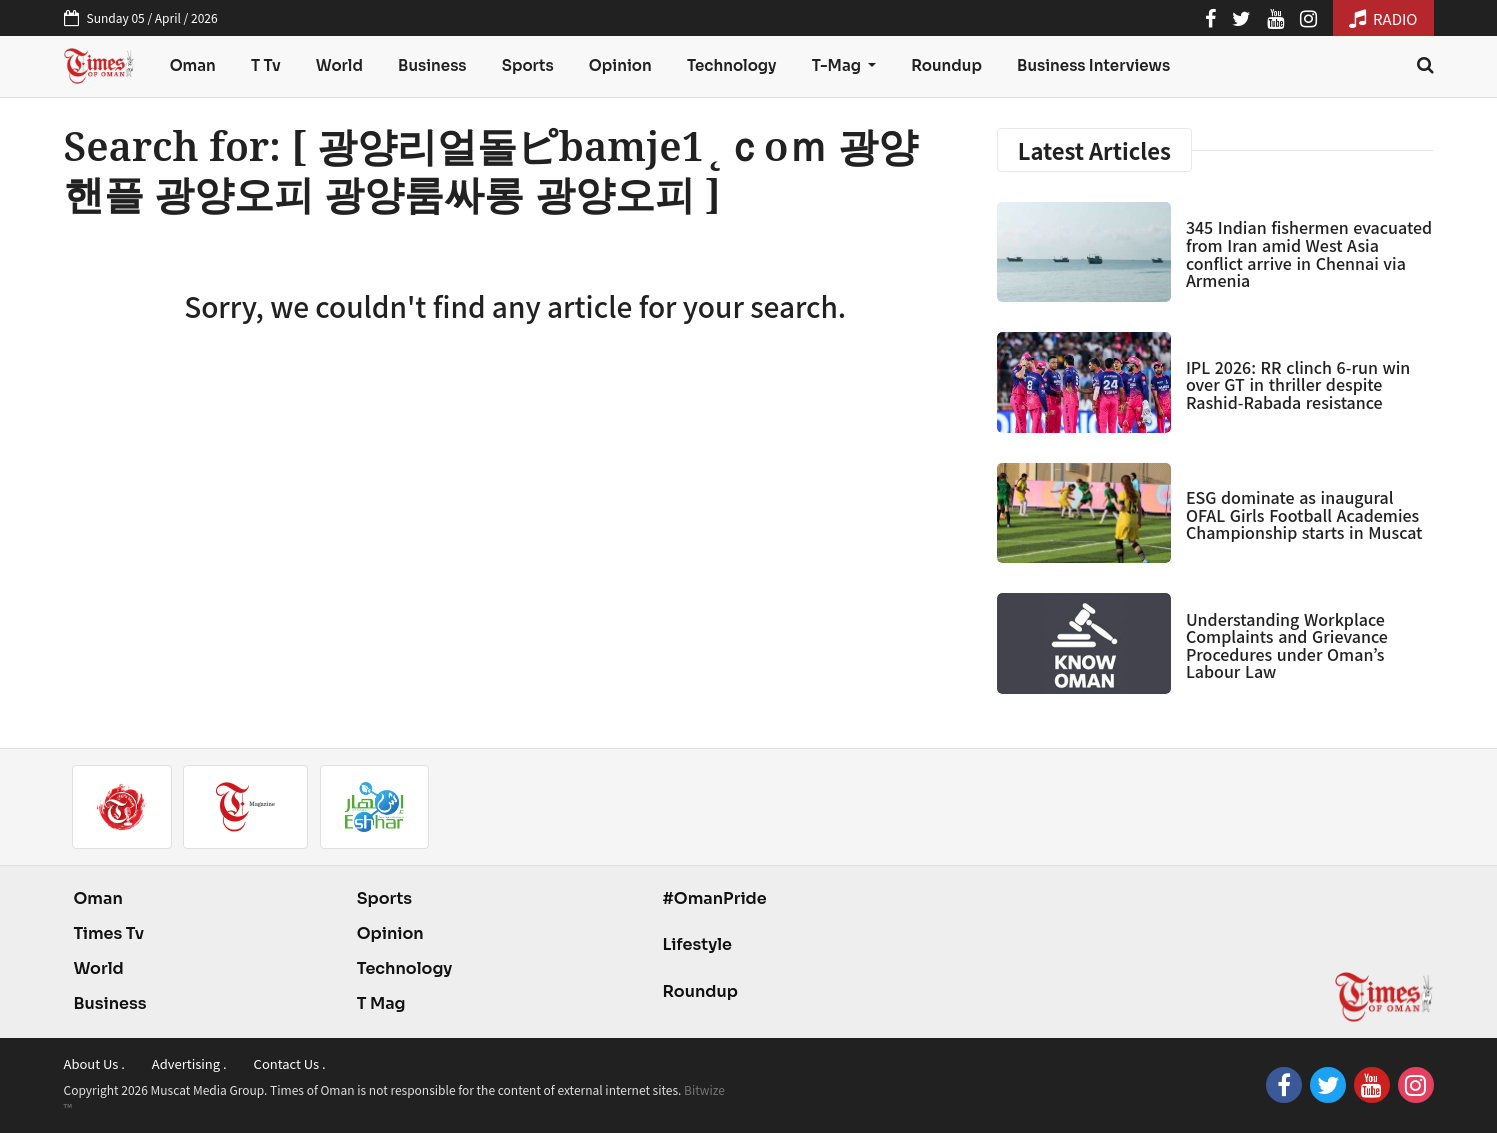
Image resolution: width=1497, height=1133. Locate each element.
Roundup (946, 65)
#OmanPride (714, 898)
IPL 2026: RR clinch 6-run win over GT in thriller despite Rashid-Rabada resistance (1298, 384)
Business (432, 65)
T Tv (266, 65)
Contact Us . (290, 1063)
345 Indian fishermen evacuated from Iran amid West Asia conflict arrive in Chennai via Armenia (1309, 253)
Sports (528, 65)
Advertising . (189, 1063)
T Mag (381, 1003)
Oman (193, 65)
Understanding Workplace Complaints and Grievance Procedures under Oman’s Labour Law (1287, 645)
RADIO (1383, 18)
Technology (732, 65)
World (339, 65)
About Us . (94, 1063)
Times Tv (109, 933)
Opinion (620, 65)
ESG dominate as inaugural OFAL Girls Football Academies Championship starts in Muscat (1304, 514)
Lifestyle (697, 944)
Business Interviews (1093, 65)
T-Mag (838, 65)
